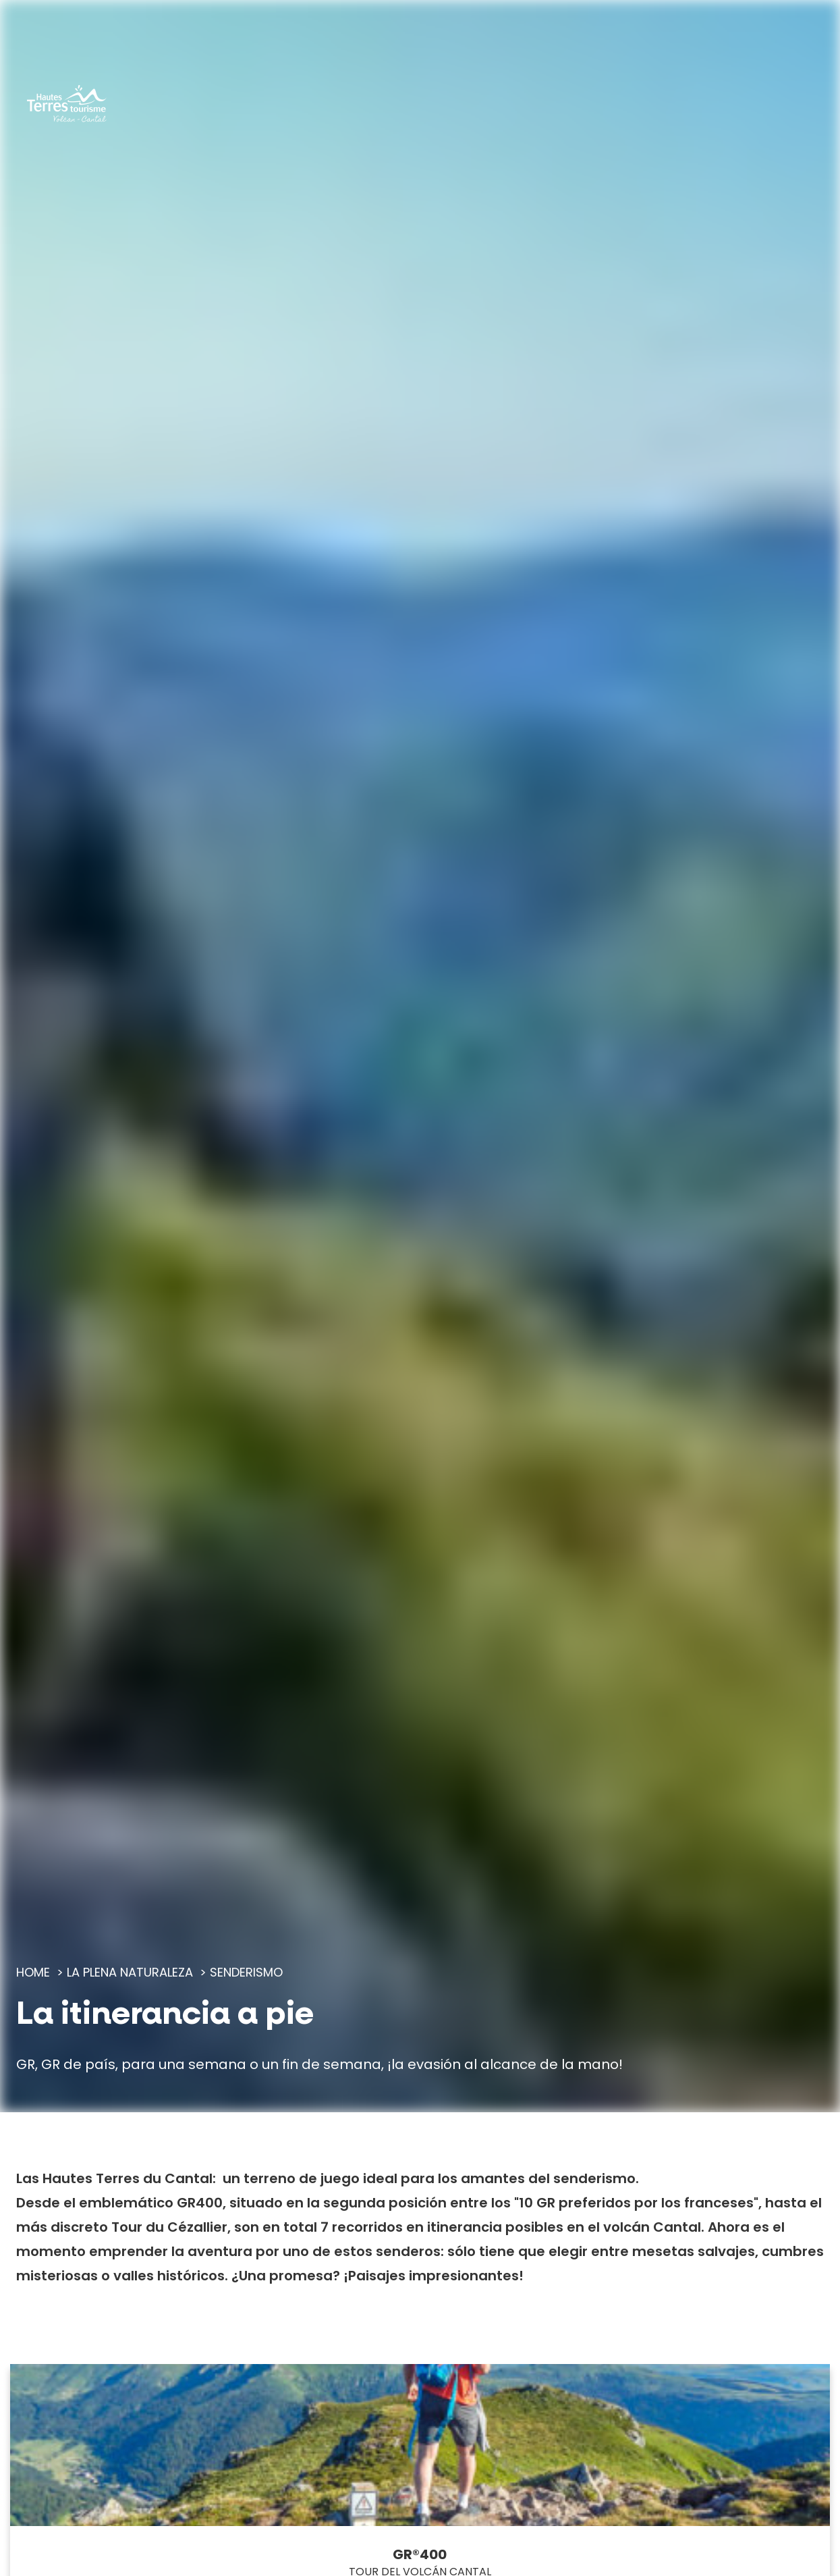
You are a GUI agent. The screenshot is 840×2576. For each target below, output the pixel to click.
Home (33, 1972)
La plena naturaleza (130, 1972)
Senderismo (246, 1972)
